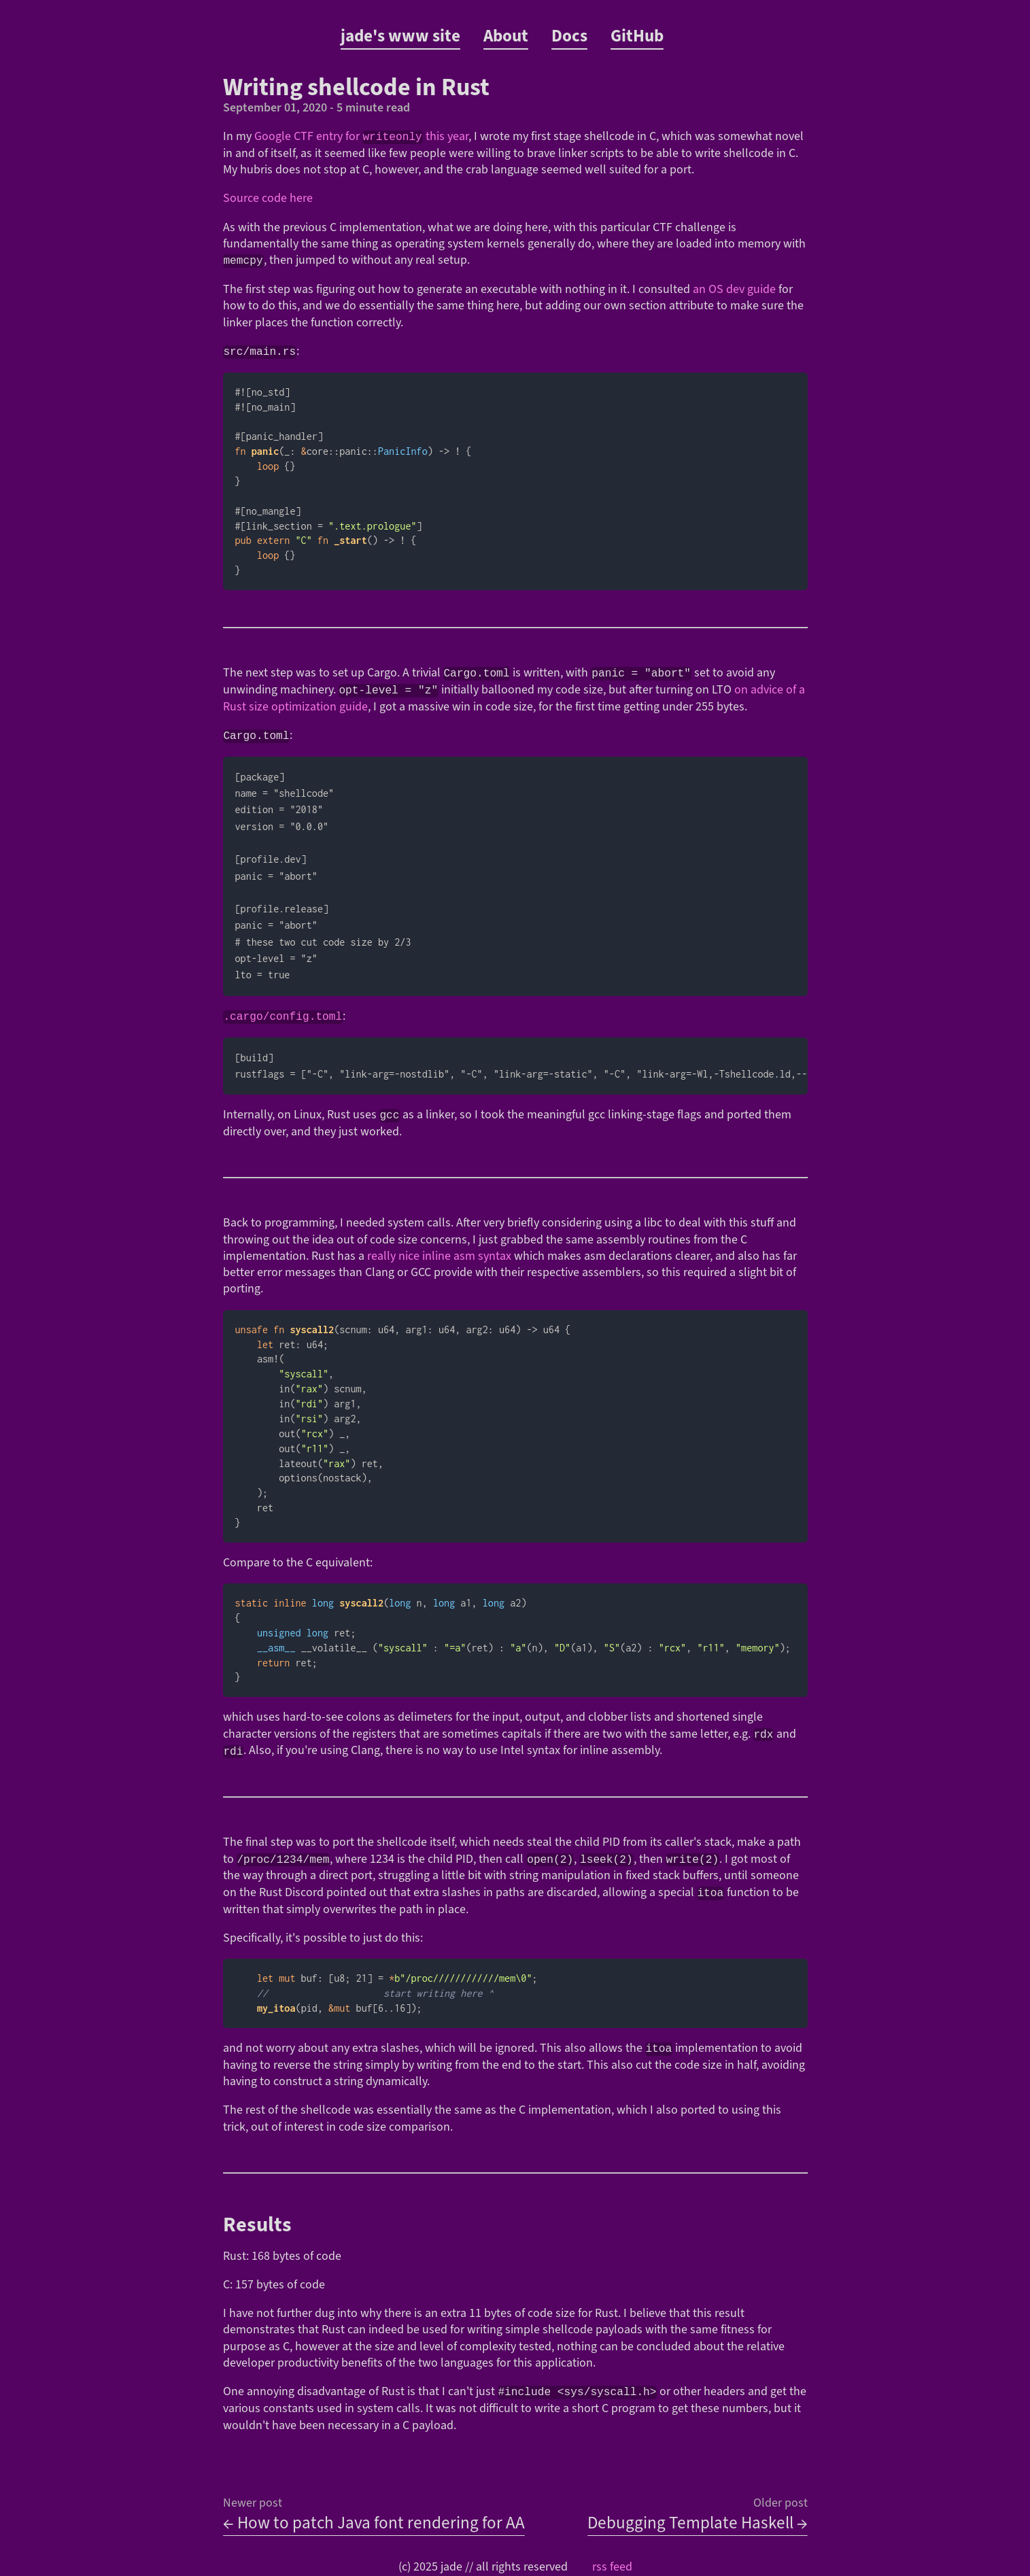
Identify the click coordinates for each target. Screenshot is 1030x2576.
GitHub (637, 36)
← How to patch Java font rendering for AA (374, 2523)
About (505, 36)
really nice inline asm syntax (439, 1258)
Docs (569, 36)
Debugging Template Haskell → (697, 2523)
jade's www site (400, 36)
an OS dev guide (734, 288)
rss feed (612, 2567)
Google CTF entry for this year (361, 136)
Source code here (268, 198)
